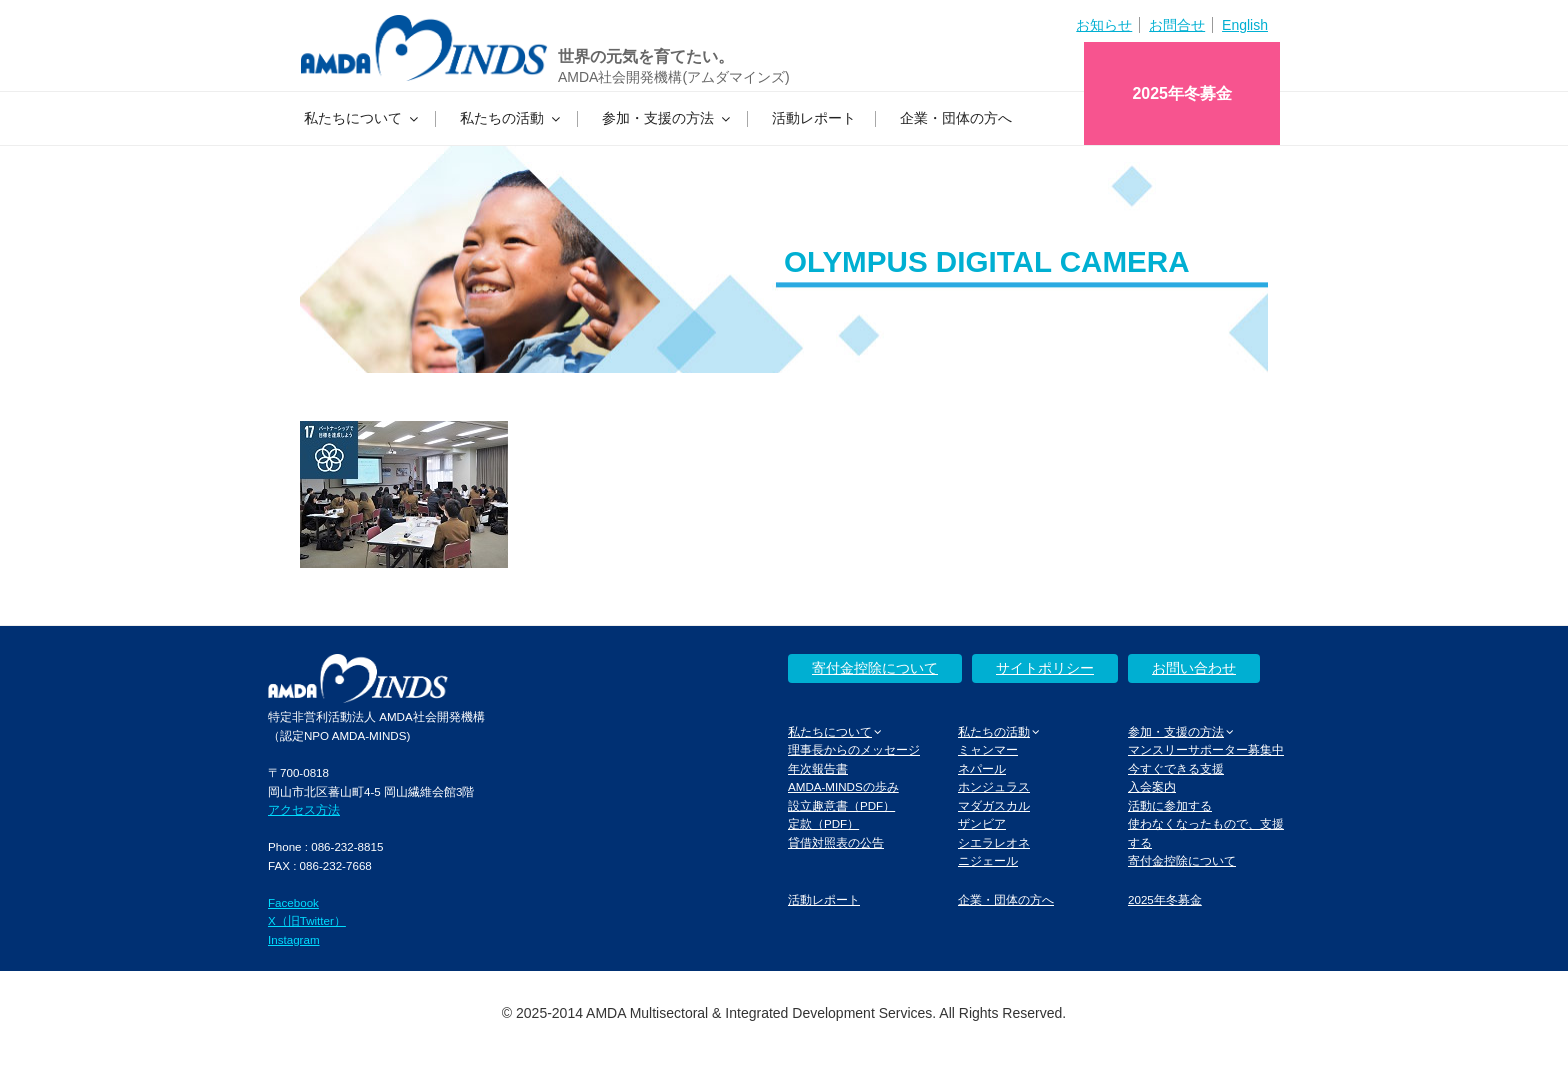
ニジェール (988, 860)
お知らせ (1104, 25)
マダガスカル (994, 805)
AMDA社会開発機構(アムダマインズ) (674, 77)
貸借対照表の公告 (836, 842)
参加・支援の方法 (667, 118)
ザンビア (982, 823)
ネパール (982, 768)
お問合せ (1177, 25)
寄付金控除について (875, 668)
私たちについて (362, 118)
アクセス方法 (304, 809)
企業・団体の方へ (956, 118)
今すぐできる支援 (1176, 768)
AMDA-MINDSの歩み (843, 786)
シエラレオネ (994, 842)
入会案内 (1152, 786)
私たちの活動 (511, 118)
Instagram (294, 939)
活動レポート (814, 118)
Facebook (293, 902)
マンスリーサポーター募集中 (1206, 749)
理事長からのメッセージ (854, 749)
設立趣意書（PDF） (841, 805)
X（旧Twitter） (307, 920)
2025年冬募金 (1182, 93)
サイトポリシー (1045, 668)
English (1245, 25)
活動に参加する (1170, 805)
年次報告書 (818, 768)
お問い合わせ (1194, 668)
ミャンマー (988, 749)
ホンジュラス (994, 786)
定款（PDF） (823, 823)
